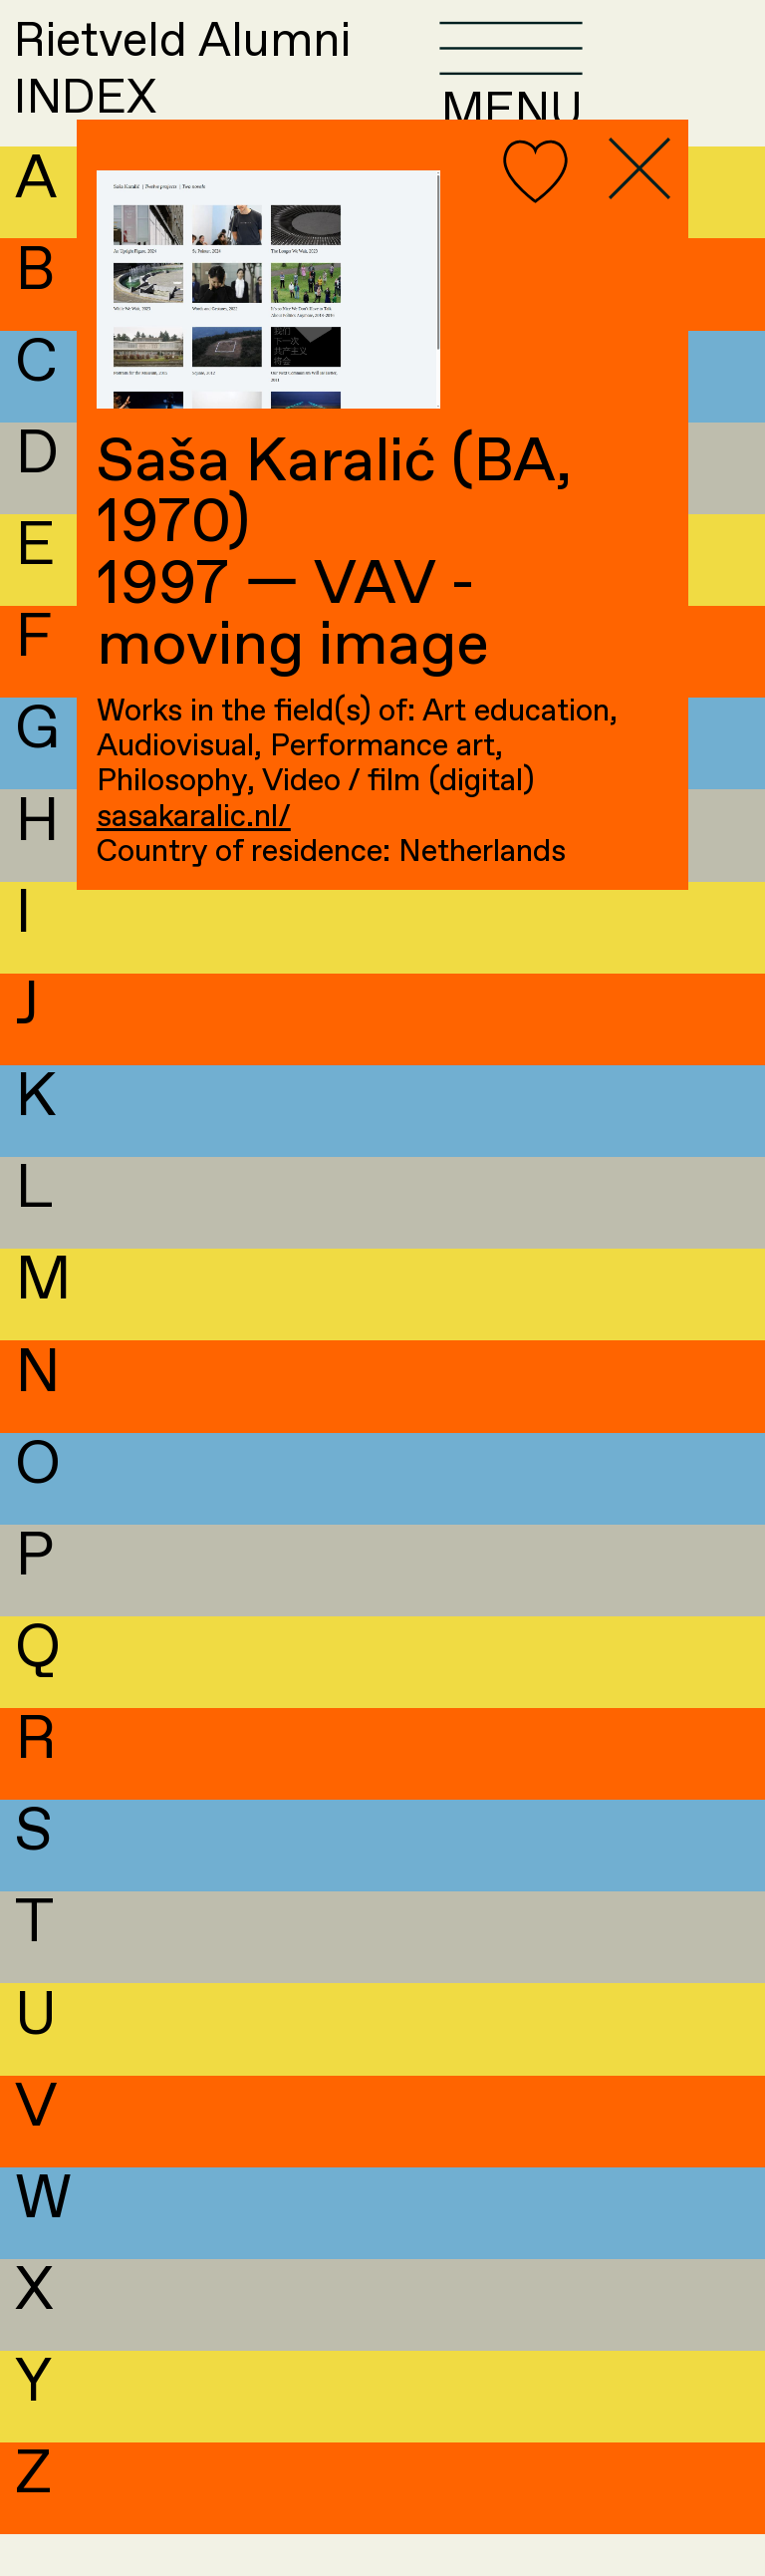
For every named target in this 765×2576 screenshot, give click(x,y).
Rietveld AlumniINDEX (236, 90)
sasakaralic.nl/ (194, 817)
